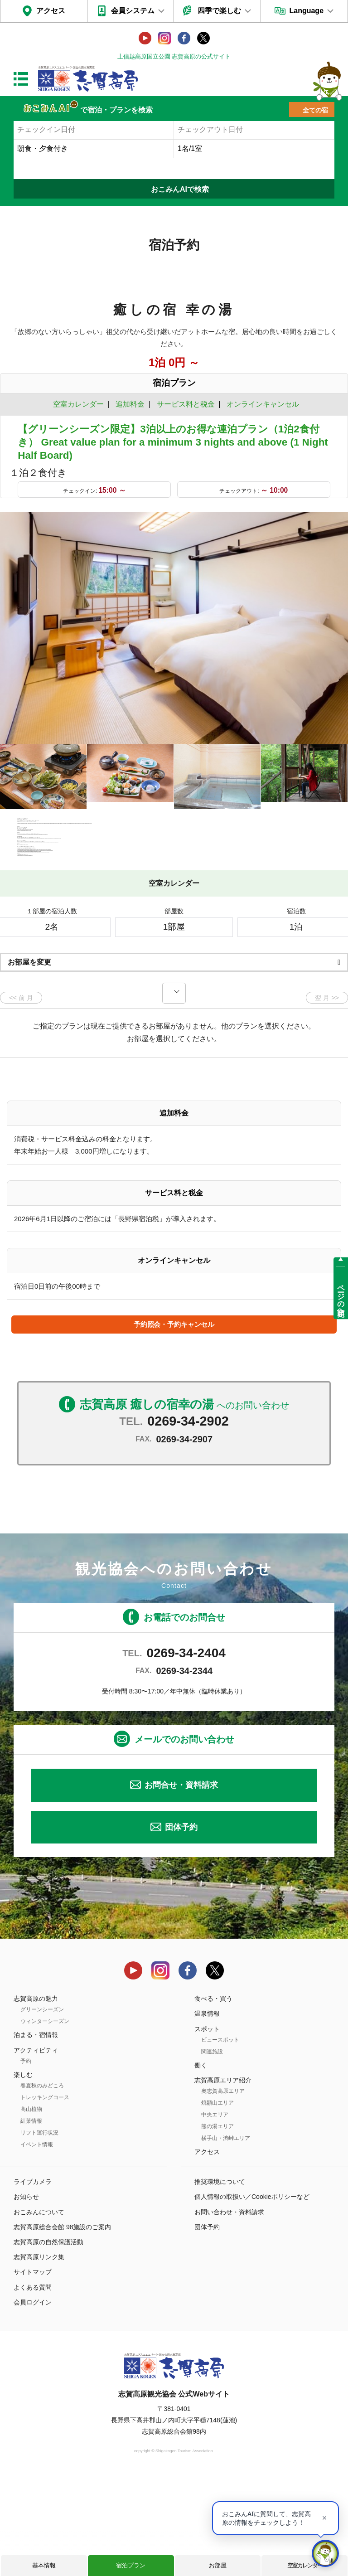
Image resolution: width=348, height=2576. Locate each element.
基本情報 (44, 2565)
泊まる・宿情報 (36, 2132)
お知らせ (26, 2294)
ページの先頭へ (341, 1296)
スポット (207, 2126)
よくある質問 (33, 2384)
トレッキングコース (44, 2195)
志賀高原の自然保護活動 (48, 2339)
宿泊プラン (130, 2565)
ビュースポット (220, 2137)
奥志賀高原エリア (223, 2189)
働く (200, 2162)
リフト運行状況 (39, 2230)
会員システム (133, 11)
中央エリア (214, 2212)
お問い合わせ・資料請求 (229, 2309)
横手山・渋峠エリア (225, 2236)
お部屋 (218, 2565)
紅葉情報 (31, 2219)
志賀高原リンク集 (39, 2354)
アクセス (50, 11)
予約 (25, 2158)
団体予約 (181, 1924)
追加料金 (130, 404)
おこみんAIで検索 (180, 189)
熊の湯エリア (217, 2224)
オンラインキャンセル (260, 404)
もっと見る (307, 945)
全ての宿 (315, 110)
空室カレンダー (304, 2565)
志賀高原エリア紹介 (222, 2178)
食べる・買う (213, 2096)
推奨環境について (219, 2279)
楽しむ (23, 2172)
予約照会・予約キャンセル (174, 1422)
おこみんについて (39, 2309)
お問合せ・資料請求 (181, 1882)
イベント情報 (36, 2242)
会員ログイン (33, 2399)
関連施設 (212, 2149)
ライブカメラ (33, 2279)
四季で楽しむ (219, 11)
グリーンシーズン (42, 2107)
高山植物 (31, 2207)
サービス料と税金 (186, 404)
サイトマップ (33, 2369)
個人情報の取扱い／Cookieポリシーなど (251, 2294)
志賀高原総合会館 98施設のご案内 (62, 2325)
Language (306, 11)
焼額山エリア (217, 2201)
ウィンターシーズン (44, 2119)
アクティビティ (36, 2147)
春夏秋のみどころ (42, 2183)
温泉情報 (207, 2111)
